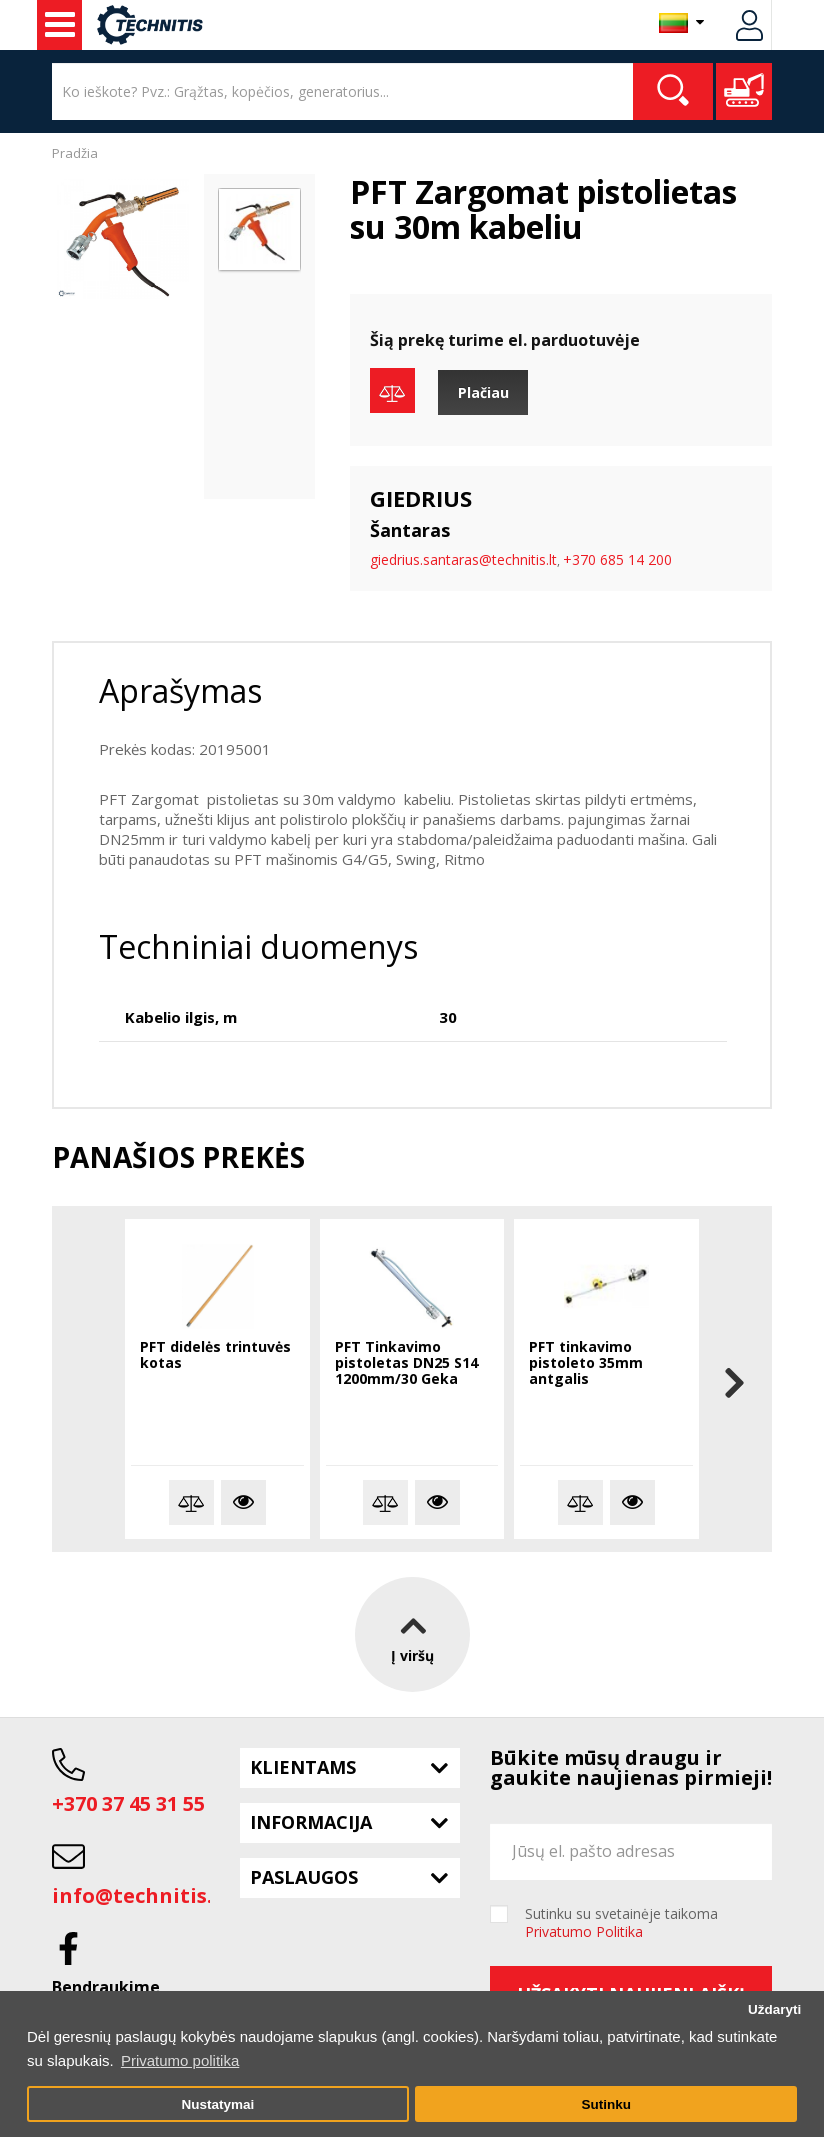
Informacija (311, 1822)
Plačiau (483, 392)
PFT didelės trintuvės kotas (215, 1355)
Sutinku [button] (606, 2104)
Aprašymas (180, 690)
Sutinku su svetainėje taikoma (621, 1923)
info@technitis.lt (140, 1895)
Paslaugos (304, 1877)
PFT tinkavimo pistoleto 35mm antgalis (586, 1363)
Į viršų (412, 1634)
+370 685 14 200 (617, 559)
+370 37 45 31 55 (128, 1803)
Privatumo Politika (584, 1931)
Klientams (303, 1767)
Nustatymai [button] (217, 2104)
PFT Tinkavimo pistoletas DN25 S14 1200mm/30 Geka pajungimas (406, 1364)
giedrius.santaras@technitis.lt (463, 559)
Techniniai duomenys (258, 946)
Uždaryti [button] (774, 2009)
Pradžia (75, 153)
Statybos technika (60, 25)
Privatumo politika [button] (180, 2060)
